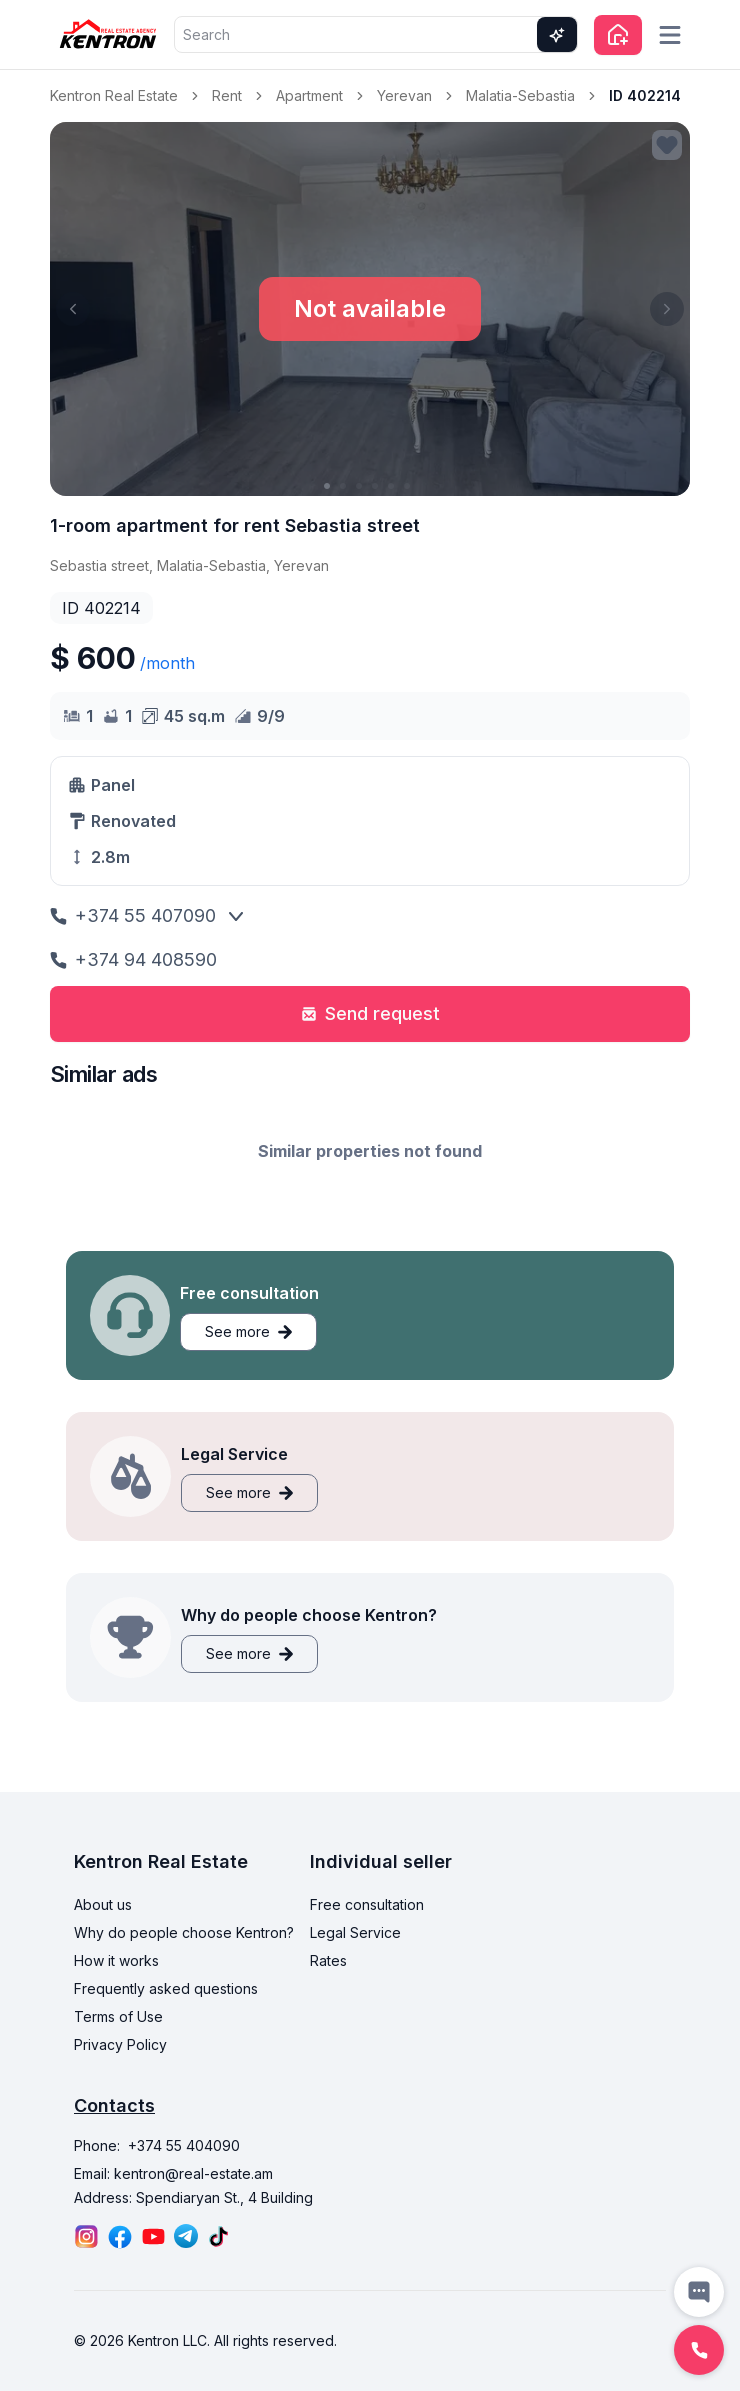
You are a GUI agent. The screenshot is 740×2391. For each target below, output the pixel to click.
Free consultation (367, 1904)
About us (103, 1904)
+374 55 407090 (133, 915)
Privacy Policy (120, 2044)
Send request (370, 1013)
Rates (328, 1960)
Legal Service (355, 1932)
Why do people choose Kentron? (184, 1932)
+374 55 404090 (184, 2145)
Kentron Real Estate (114, 95)
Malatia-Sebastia (520, 95)
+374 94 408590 (133, 959)
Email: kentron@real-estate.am (173, 2173)
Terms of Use (118, 2016)
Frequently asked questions (166, 1988)
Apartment (309, 95)
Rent (227, 95)
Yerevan (404, 95)
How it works (116, 1960)
